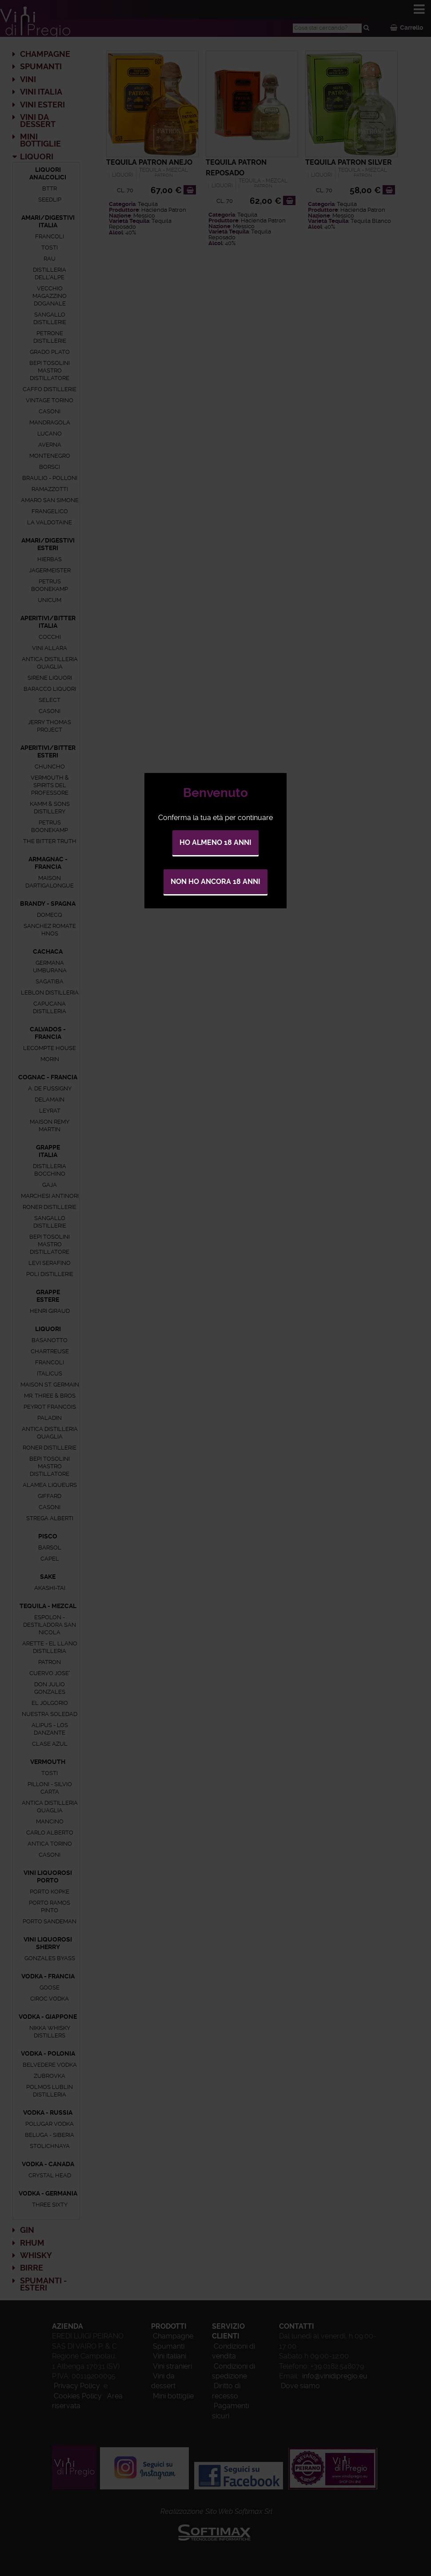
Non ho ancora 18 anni (215, 881)
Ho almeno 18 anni (215, 842)
